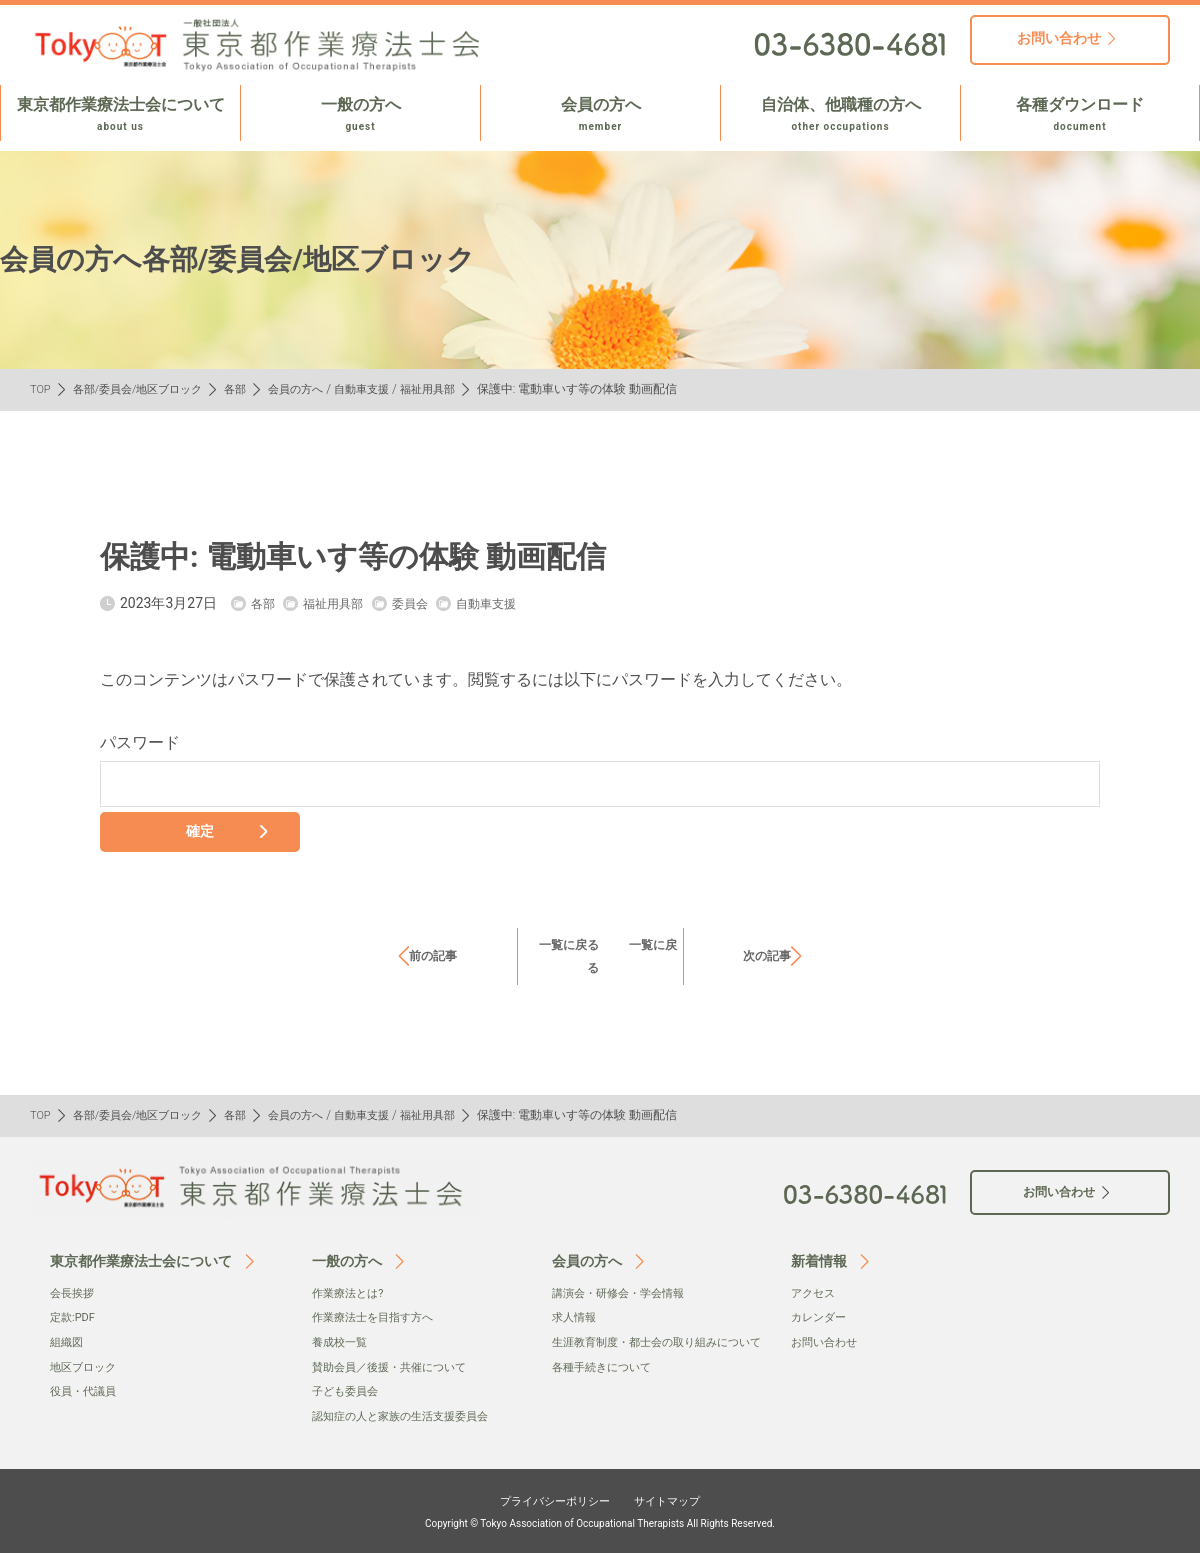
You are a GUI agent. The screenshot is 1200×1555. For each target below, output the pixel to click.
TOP (41, 389)
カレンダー (821, 1320)
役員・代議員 (86, 1394)
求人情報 (576, 1320)
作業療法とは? (351, 1296)
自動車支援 (385, 389)
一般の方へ (360, 115)
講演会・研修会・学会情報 (624, 1296)
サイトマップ (682, 1501)
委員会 (427, 603)
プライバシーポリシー (546, 1501)
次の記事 (767, 959)
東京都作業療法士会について (120, 115)
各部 (250, 389)
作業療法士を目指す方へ (378, 1320)
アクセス (815, 1296)
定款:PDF (74, 1320)
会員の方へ (600, 115)
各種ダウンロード (1080, 115)
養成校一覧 (342, 1345)
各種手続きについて (606, 1390)
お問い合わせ (827, 1345)
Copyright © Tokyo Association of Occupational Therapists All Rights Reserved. (600, 1524)
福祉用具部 (455, 389)
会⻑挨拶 (74, 1296)
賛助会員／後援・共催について (396, 1369)
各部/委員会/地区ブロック (146, 389)
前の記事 (433, 959)
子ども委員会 (348, 1394)
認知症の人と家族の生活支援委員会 (408, 1418)
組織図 (68, 1345)
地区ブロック (86, 1369)
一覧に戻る (581, 947)
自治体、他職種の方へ (840, 115)
